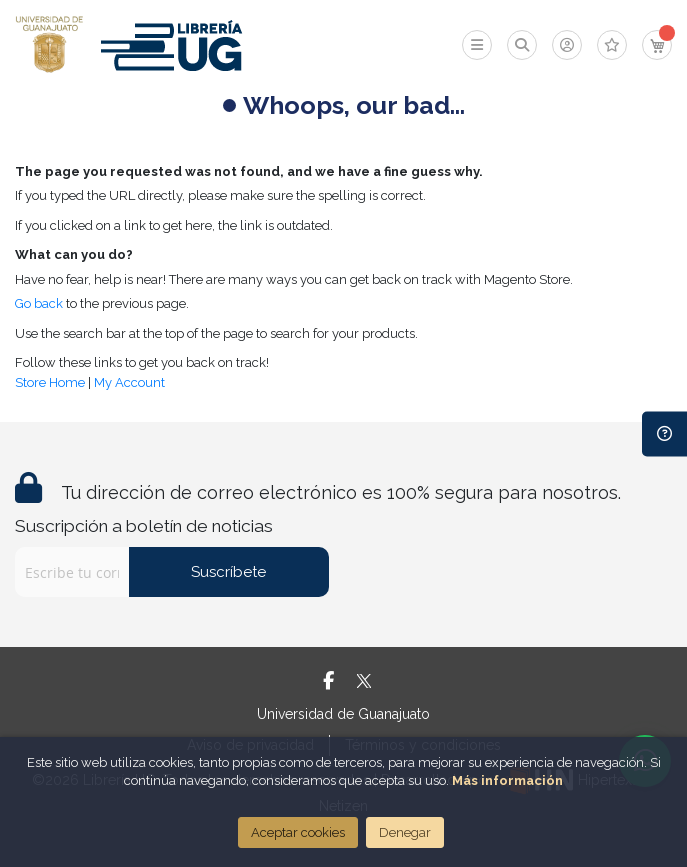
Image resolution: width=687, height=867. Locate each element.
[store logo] (49, 45)
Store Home (50, 382)
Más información (507, 780)
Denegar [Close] (405, 832)
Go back (39, 303)
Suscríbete (228, 572)
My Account (129, 382)
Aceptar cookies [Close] (298, 832)
